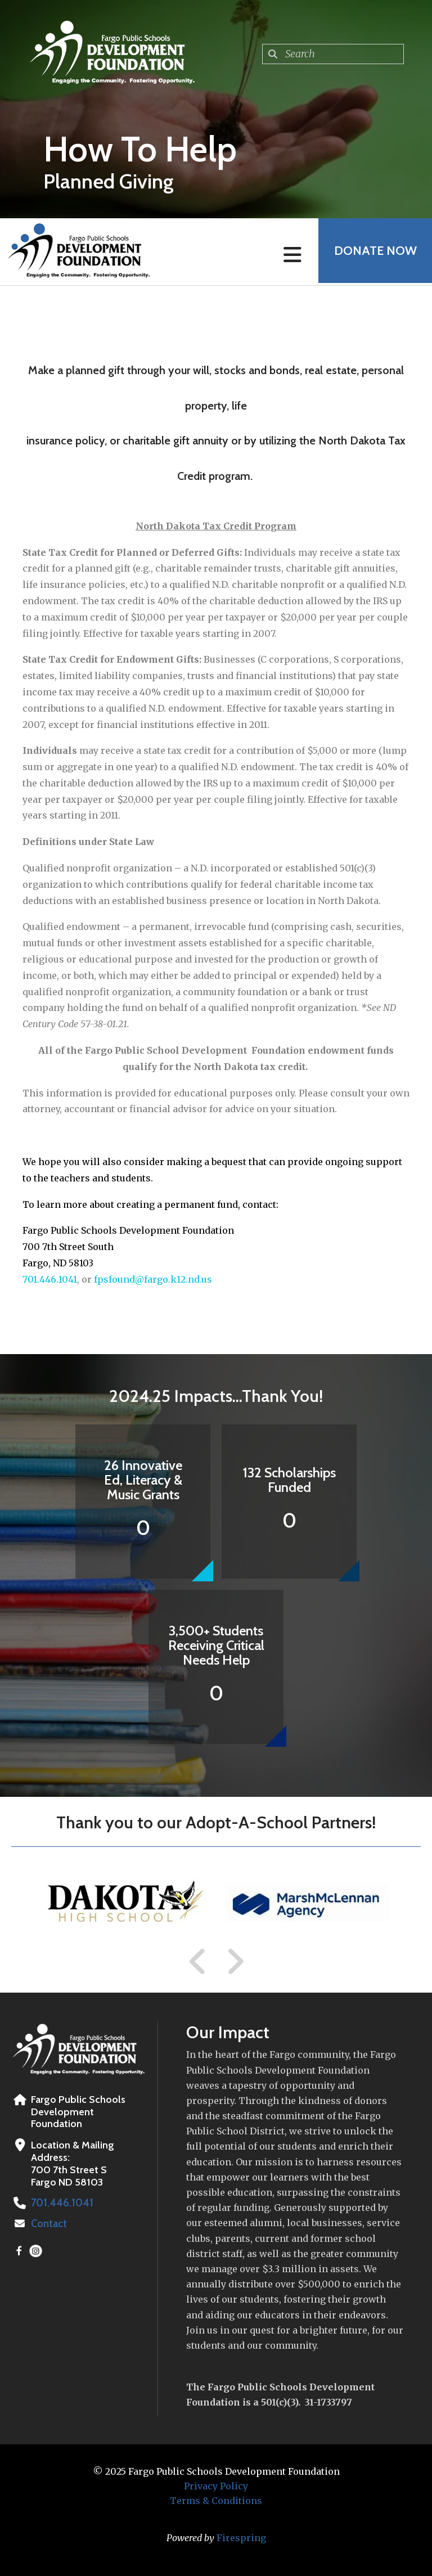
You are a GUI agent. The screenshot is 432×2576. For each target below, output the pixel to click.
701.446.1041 (49, 1279)
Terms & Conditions (216, 2500)
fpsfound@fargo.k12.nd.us (153, 1279)
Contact (49, 2224)
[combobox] (333, 54)
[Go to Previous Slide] (198, 1962)
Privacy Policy (216, 2486)
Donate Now (373, 251)
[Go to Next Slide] (234, 1962)
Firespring (241, 2537)
